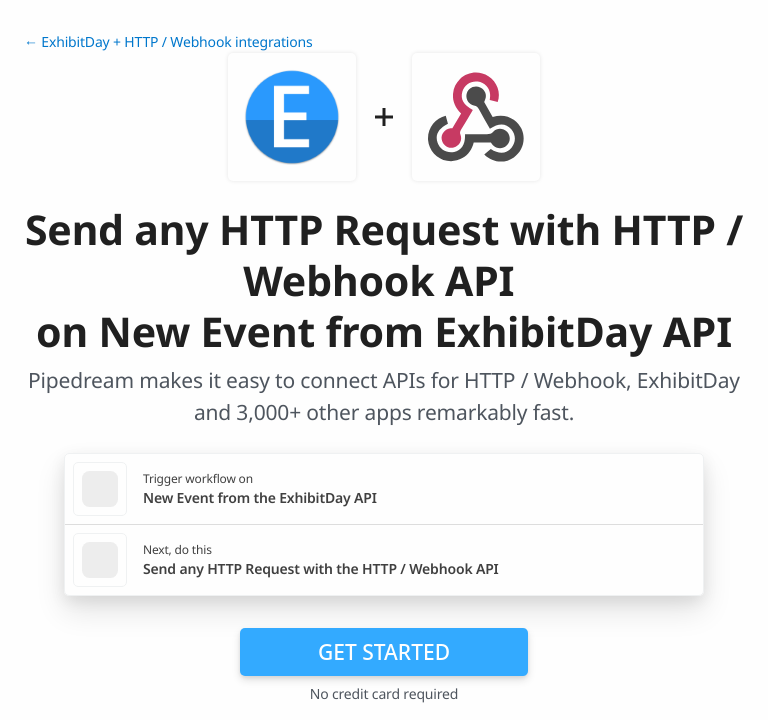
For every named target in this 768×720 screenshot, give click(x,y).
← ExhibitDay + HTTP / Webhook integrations (168, 42)
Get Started (384, 652)
